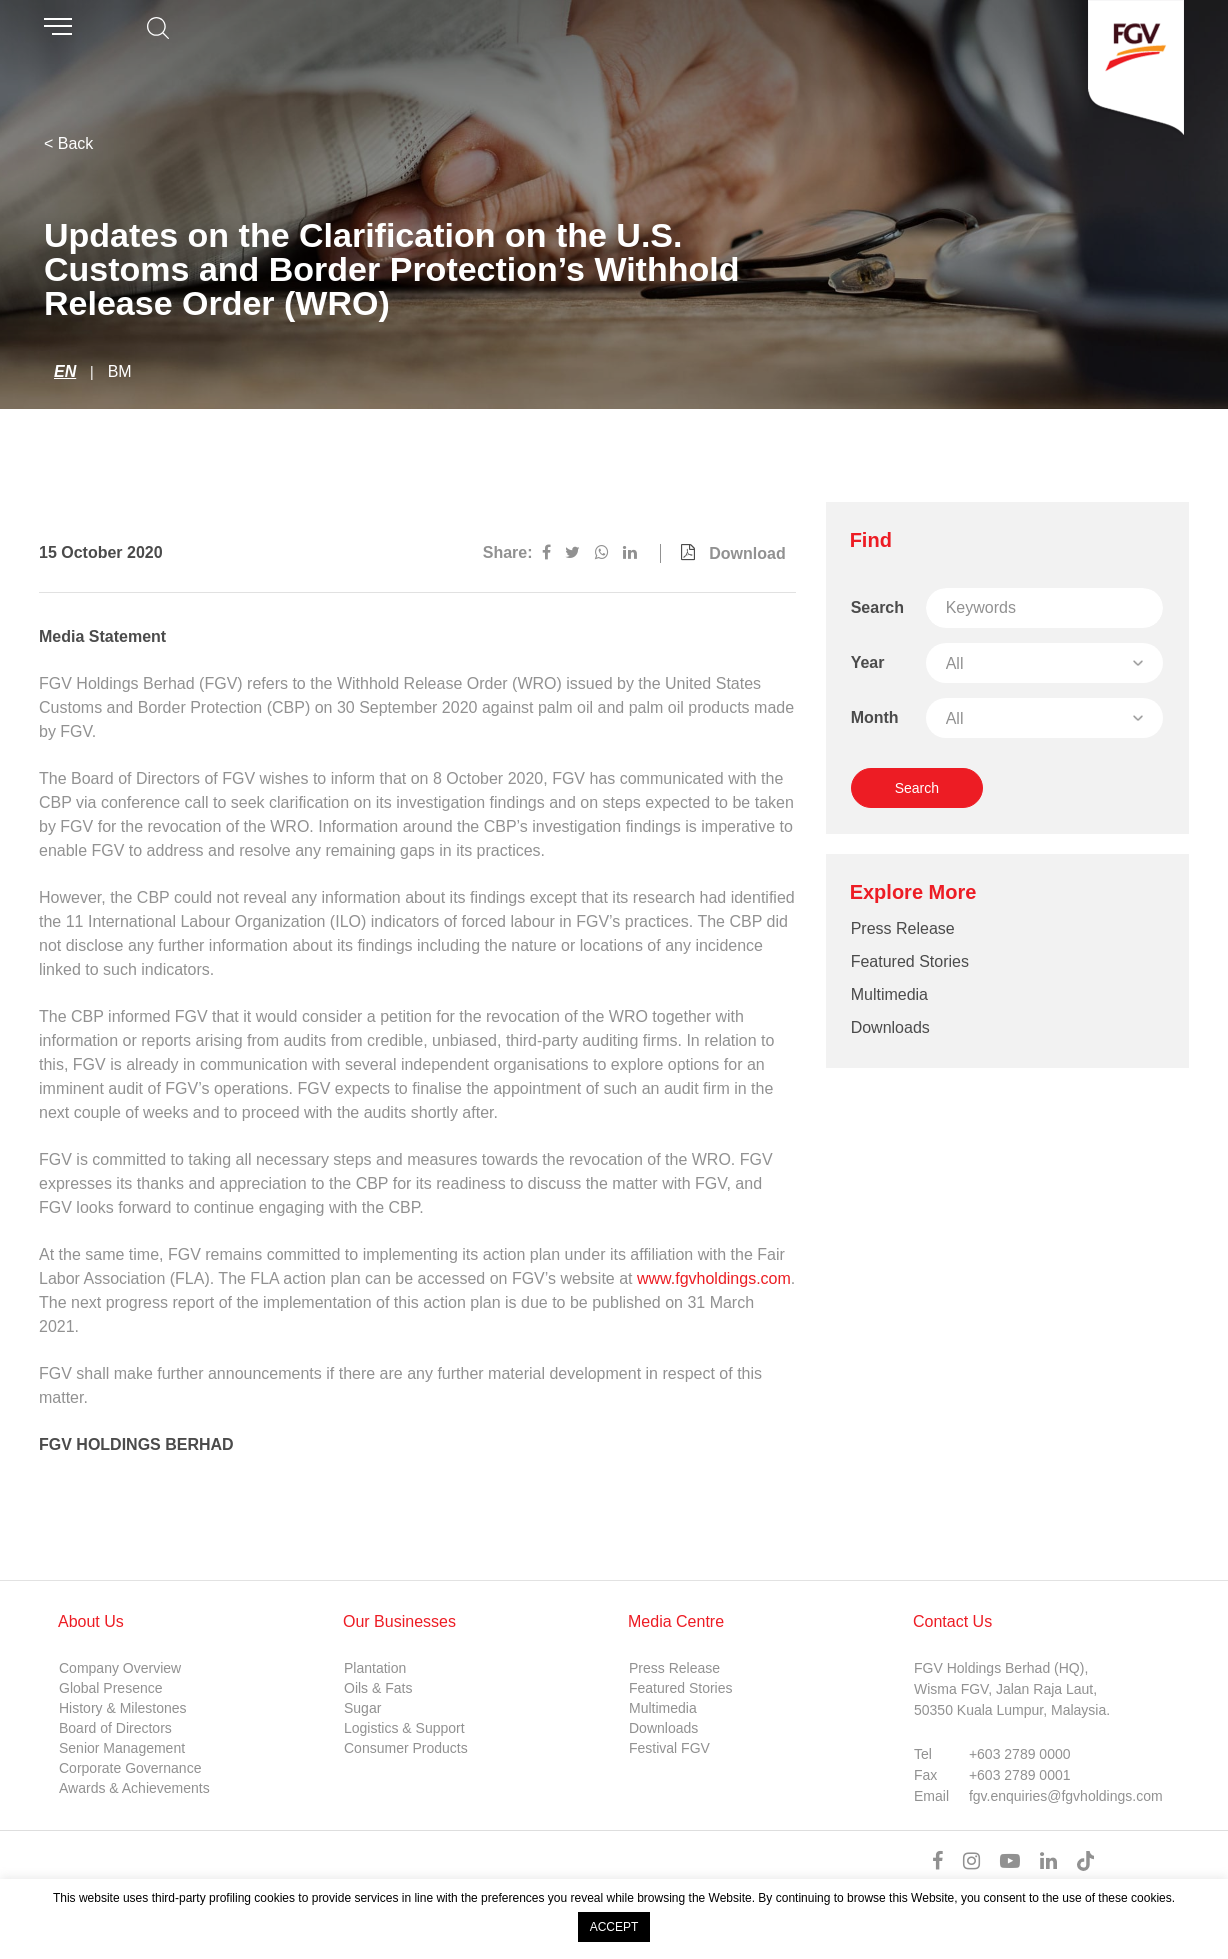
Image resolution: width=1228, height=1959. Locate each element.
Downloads (890, 1027)
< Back (68, 143)
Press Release (903, 928)
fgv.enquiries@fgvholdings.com (1066, 1796)
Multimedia (889, 994)
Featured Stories (910, 961)
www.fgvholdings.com (714, 1278)
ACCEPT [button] (614, 1927)
